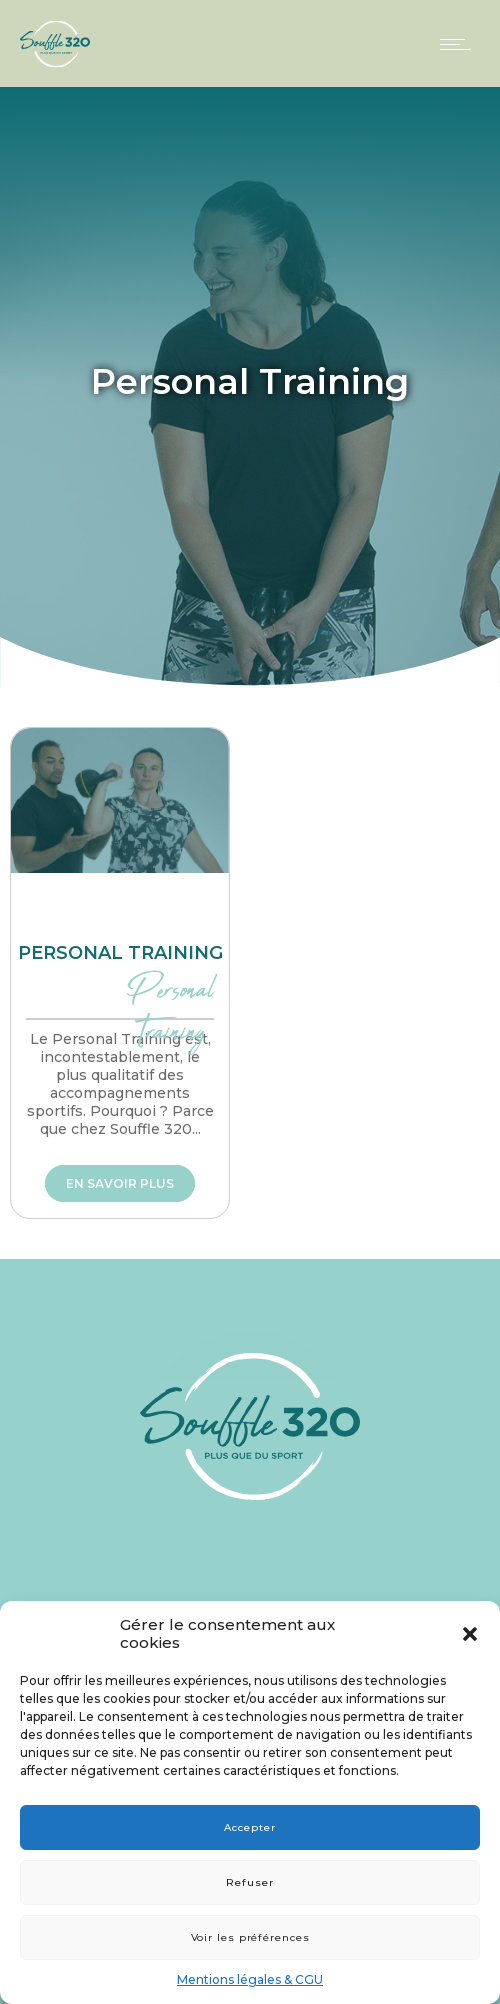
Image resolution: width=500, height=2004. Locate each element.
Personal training (120, 953)
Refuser (249, 1882)
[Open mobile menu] (460, 44)
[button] (470, 1634)
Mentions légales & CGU (250, 1979)
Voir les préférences (250, 1937)
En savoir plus (120, 1183)
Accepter (249, 1827)
